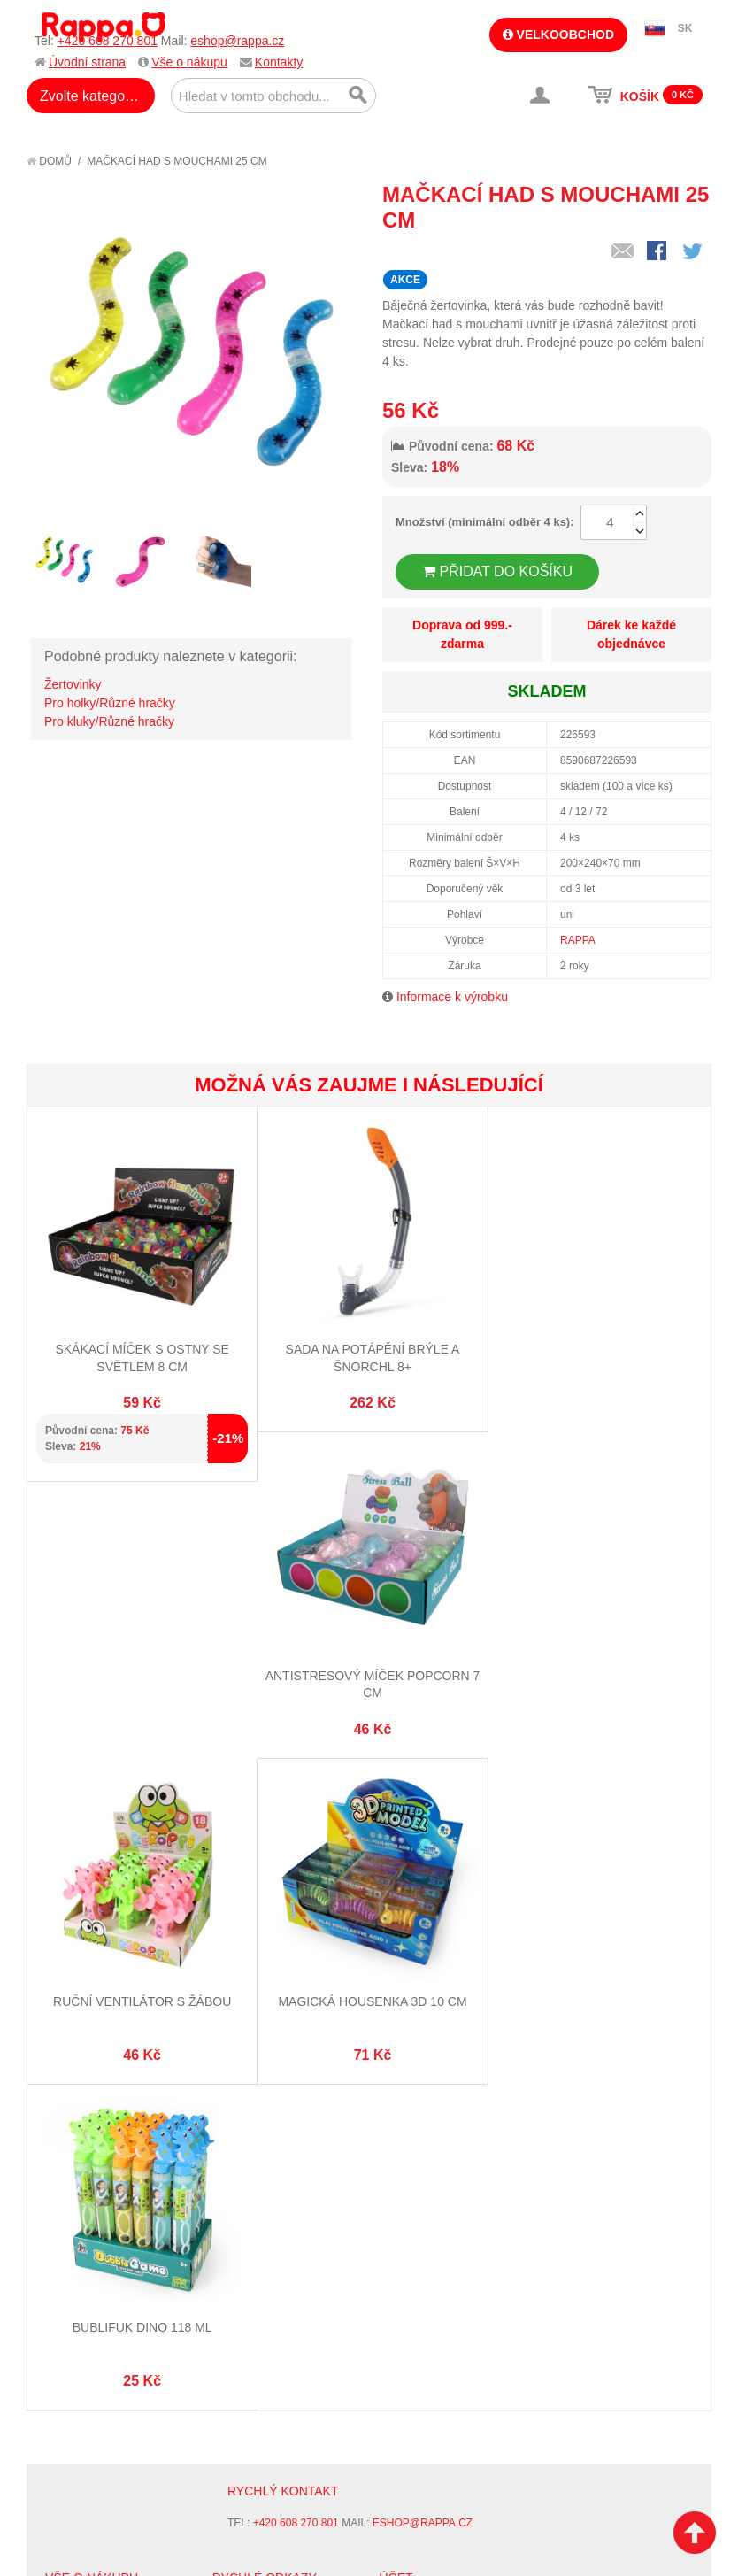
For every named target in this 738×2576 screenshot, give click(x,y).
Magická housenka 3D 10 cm (596, 1670)
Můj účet (406, 2270)
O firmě (67, 2270)
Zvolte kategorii (88, 96)
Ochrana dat (83, 2373)
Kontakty (279, 62)
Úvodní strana (87, 62)
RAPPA (578, 940)
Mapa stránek (253, 2270)
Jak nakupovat (88, 2293)
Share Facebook (658, 252)
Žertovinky (73, 684)
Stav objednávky (429, 2293)
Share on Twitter (693, 252)
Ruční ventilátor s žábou (368, 1670)
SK (685, 28)
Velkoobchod (558, 34)
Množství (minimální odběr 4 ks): (485, 521)
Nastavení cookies (325, 2531)
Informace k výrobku (452, 997)
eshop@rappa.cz (237, 41)
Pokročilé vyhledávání (281, 2315)
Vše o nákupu (189, 62)
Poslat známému (622, 252)
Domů (49, 161)
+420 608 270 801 (108, 41)
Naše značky (82, 2395)
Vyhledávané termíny (276, 2293)
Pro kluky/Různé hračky (109, 721)
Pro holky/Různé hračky (109, 703)
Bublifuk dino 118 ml (141, 1993)
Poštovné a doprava (105, 2351)
